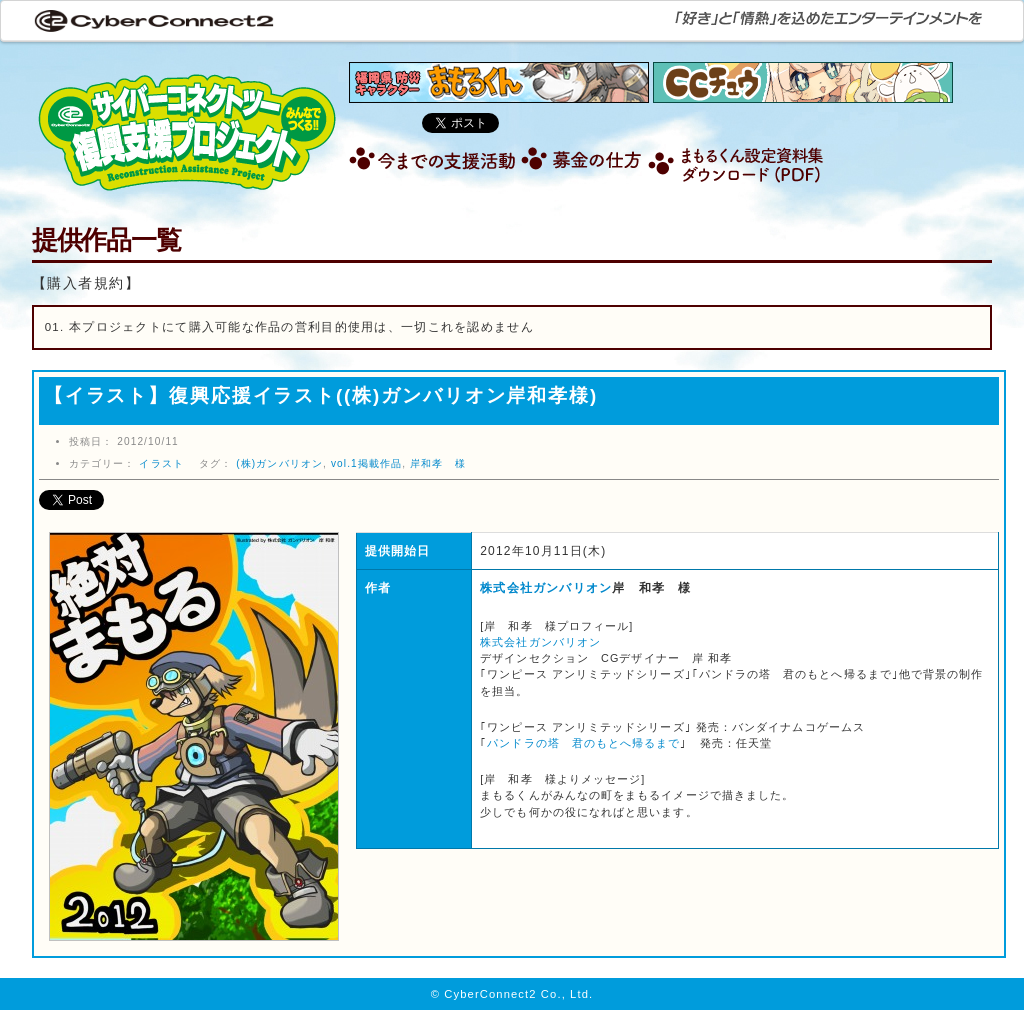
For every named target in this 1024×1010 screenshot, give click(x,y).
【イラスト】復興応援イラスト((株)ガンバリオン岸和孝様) (321, 395)
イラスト (161, 463)
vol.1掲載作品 (366, 463)
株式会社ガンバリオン (546, 588)
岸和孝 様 (438, 463)
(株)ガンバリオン (279, 463)
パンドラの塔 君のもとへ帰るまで (583, 743)
